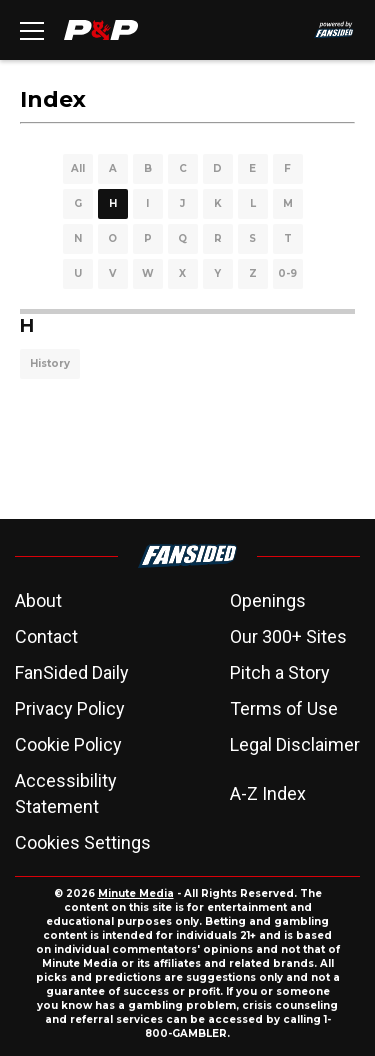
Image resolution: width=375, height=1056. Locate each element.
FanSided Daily (72, 672)
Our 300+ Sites (288, 636)
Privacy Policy (70, 708)
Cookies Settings (83, 842)
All (78, 168)
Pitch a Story (280, 672)
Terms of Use (284, 708)
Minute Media (136, 893)
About (38, 600)
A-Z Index (268, 793)
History (50, 363)
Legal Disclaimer (295, 744)
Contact (46, 636)
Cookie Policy (68, 744)
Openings (268, 600)
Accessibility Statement (66, 793)
